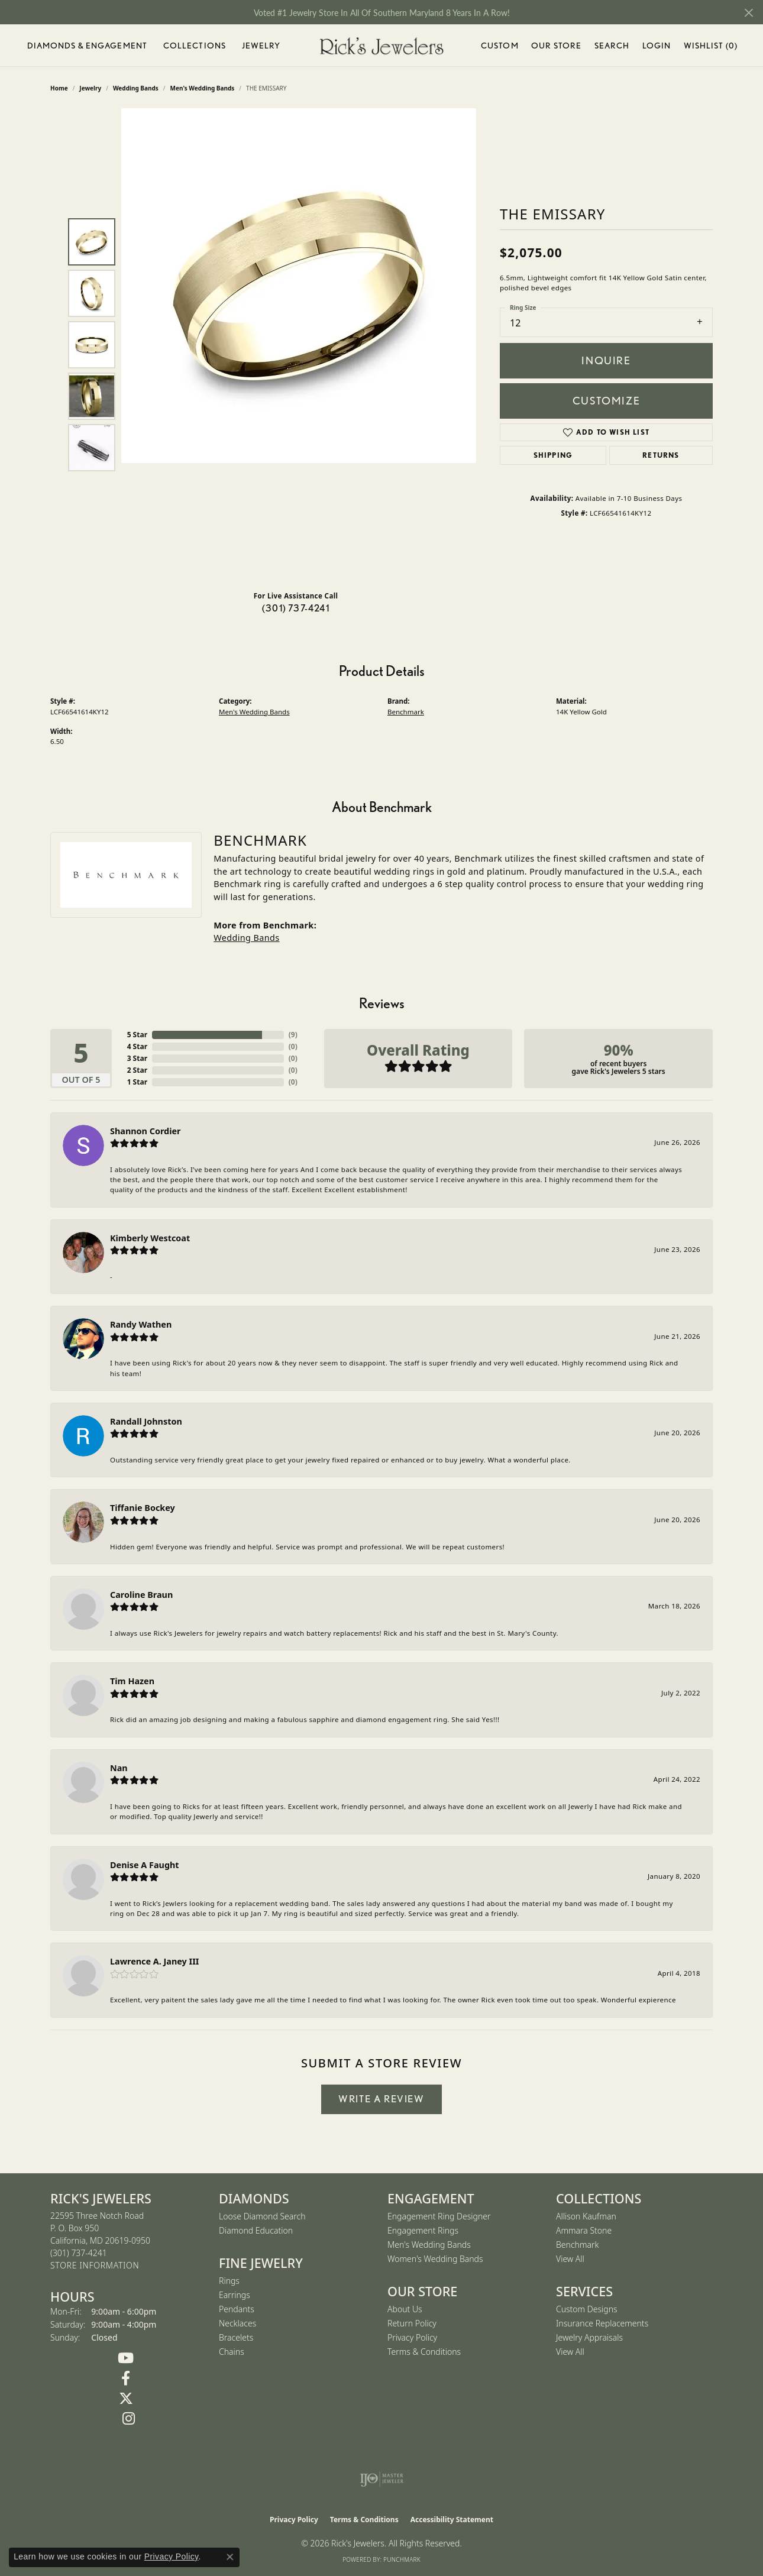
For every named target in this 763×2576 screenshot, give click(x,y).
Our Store (556, 45)
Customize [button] (606, 400)
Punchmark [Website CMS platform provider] (402, 2559)
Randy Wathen (141, 1324)
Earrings (234, 2294)
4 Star (137, 1046)
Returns (660, 455)
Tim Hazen (132, 1681)
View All (570, 2258)
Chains (231, 2351)
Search (612, 45)
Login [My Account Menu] (656, 47)
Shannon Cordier (145, 1131)
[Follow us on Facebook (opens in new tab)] (125, 2378)
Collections (194, 45)
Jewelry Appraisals (589, 2337)
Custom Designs (586, 2309)
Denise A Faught (144, 1864)
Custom (500, 45)
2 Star (137, 1070)
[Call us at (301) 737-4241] (78, 2252)
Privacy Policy (412, 2337)
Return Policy (412, 2323)
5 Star (137, 1035)
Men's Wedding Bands (254, 711)
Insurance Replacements (602, 2323)
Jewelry (261, 45)
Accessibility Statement (451, 2519)
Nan (119, 1768)
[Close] (748, 12)
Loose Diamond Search (262, 2216)
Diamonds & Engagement (87, 45)
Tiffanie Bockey (142, 1507)
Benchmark (405, 711)
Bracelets (236, 2337)
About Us (404, 2309)
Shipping (553, 455)
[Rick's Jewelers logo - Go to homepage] (381, 45)
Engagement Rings (422, 2230)
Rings (229, 2280)
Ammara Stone (584, 2230)
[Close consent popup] (230, 2557)
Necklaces (237, 2323)
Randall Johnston (146, 1421)
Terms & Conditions (424, 2351)
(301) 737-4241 (295, 608)
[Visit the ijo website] (382, 2479)
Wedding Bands (246, 937)
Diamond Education (256, 2230)
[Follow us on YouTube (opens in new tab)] (125, 2358)
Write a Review (381, 2099)
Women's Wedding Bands (435, 2258)
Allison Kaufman (586, 2216)
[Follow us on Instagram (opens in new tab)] (128, 2419)
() (293, 1035)
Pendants (236, 2309)
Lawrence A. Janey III (154, 1961)
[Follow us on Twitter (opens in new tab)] (125, 2398)
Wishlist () (711, 47)
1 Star (137, 1082)
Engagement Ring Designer (438, 2216)
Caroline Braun (141, 1594)
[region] (298, 344)
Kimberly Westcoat (150, 1238)
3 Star (137, 1058)
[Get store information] (94, 2266)
